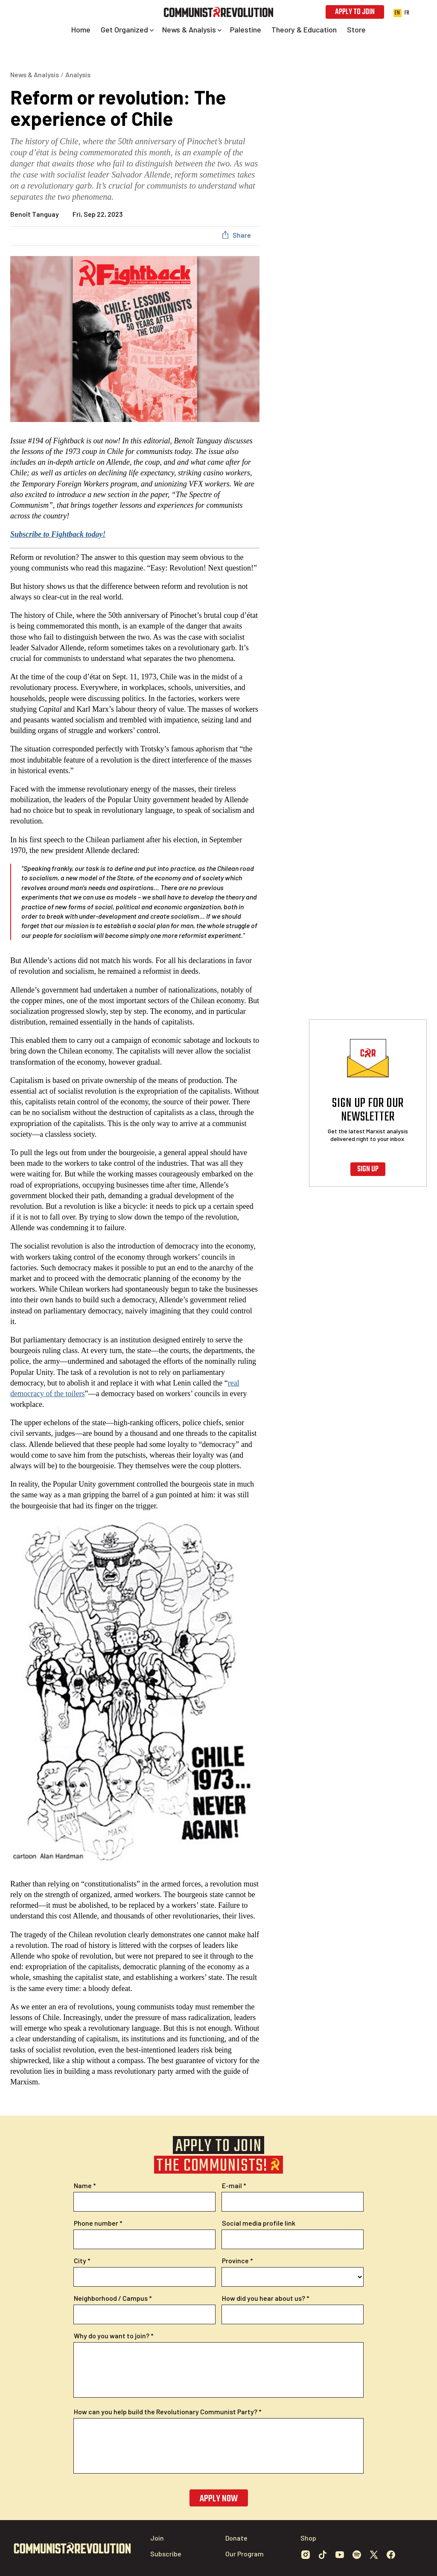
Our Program (244, 2554)
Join (157, 2538)
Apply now (219, 2499)
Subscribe (165, 2554)
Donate (236, 2538)
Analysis (77, 74)
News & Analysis (34, 74)
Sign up (368, 1169)
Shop (308, 2538)
